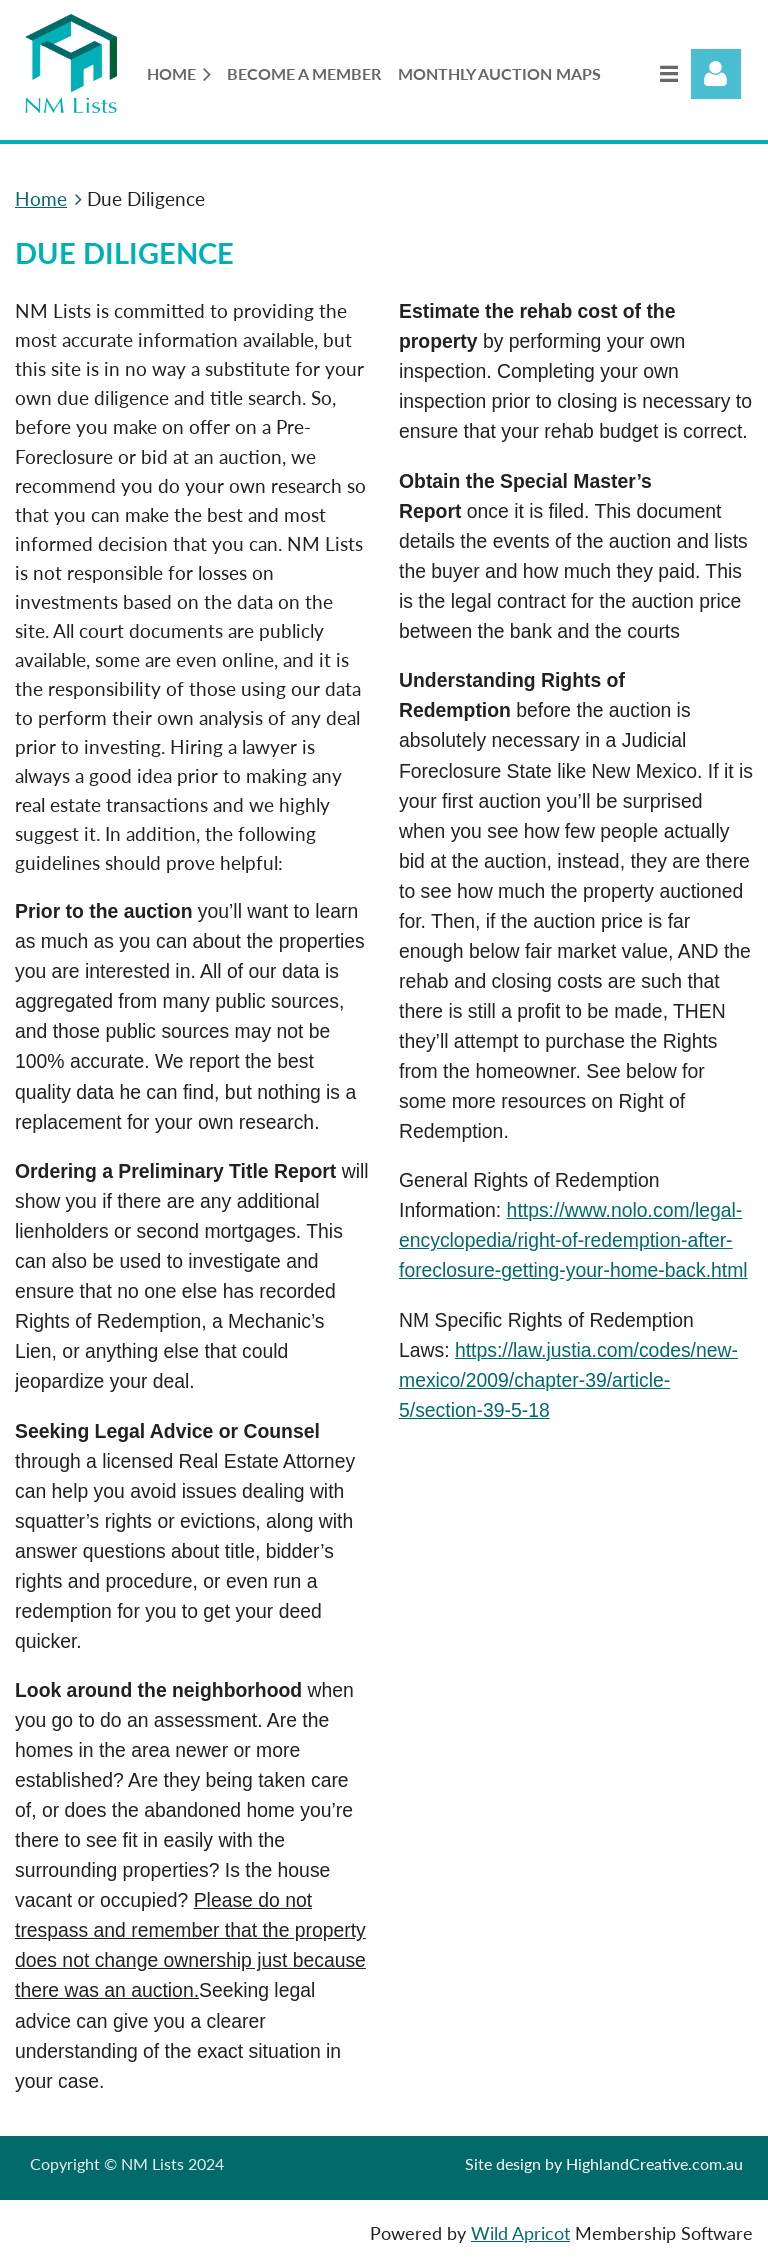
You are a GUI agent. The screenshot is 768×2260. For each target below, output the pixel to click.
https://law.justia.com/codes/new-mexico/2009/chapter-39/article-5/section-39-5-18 (568, 1380)
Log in (716, 74)
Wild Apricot (520, 2233)
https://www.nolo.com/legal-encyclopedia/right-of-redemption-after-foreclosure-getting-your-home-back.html (573, 1240)
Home (41, 198)
